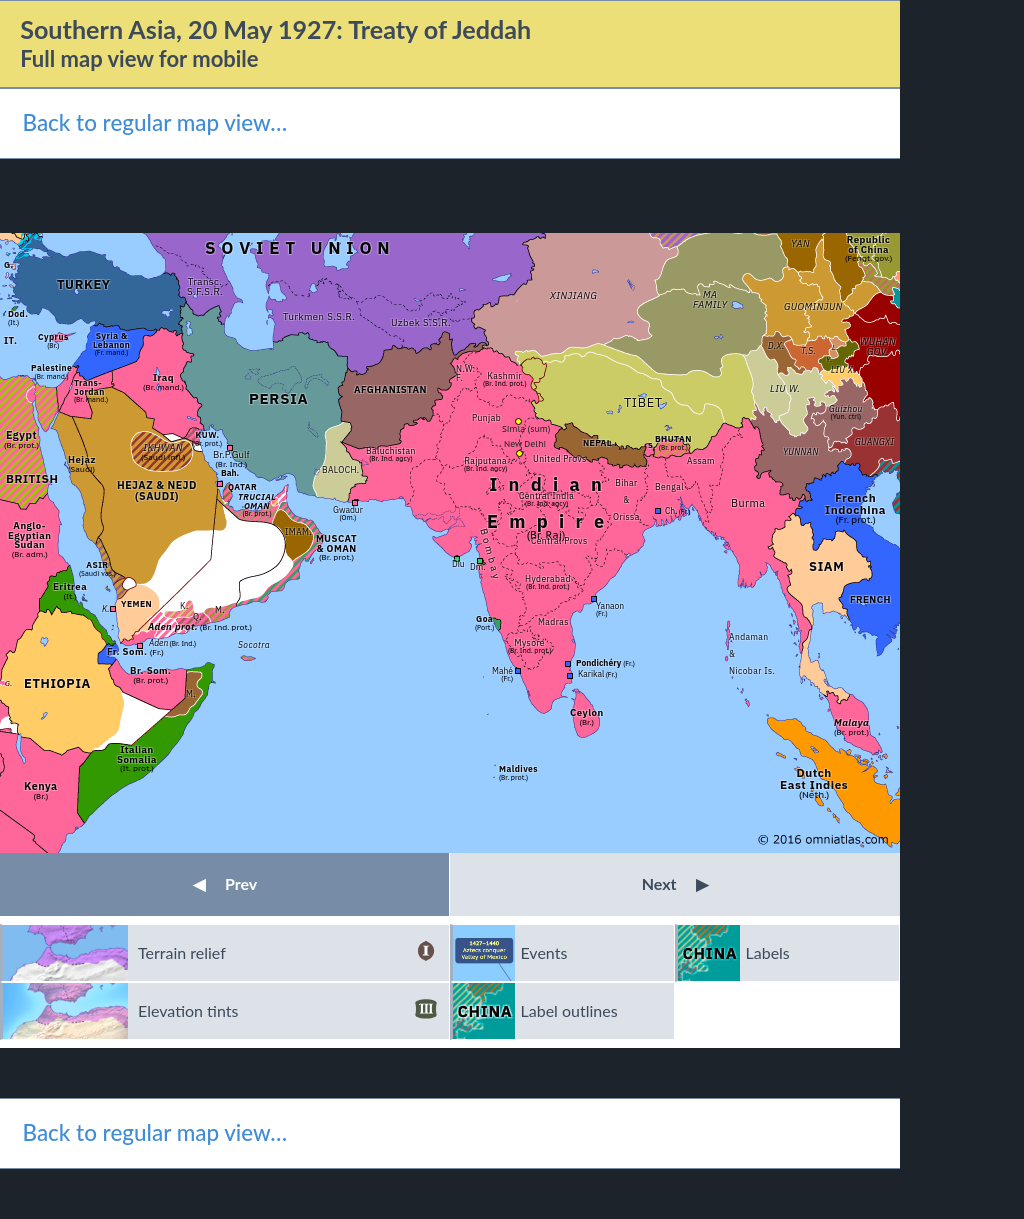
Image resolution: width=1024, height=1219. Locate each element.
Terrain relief (287, 953)
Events (544, 952)
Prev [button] (225, 883)
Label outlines (569, 1010)
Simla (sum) (526, 428)
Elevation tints (287, 1011)
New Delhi (525, 443)
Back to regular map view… (154, 122)
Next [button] (675, 883)
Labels (768, 952)
